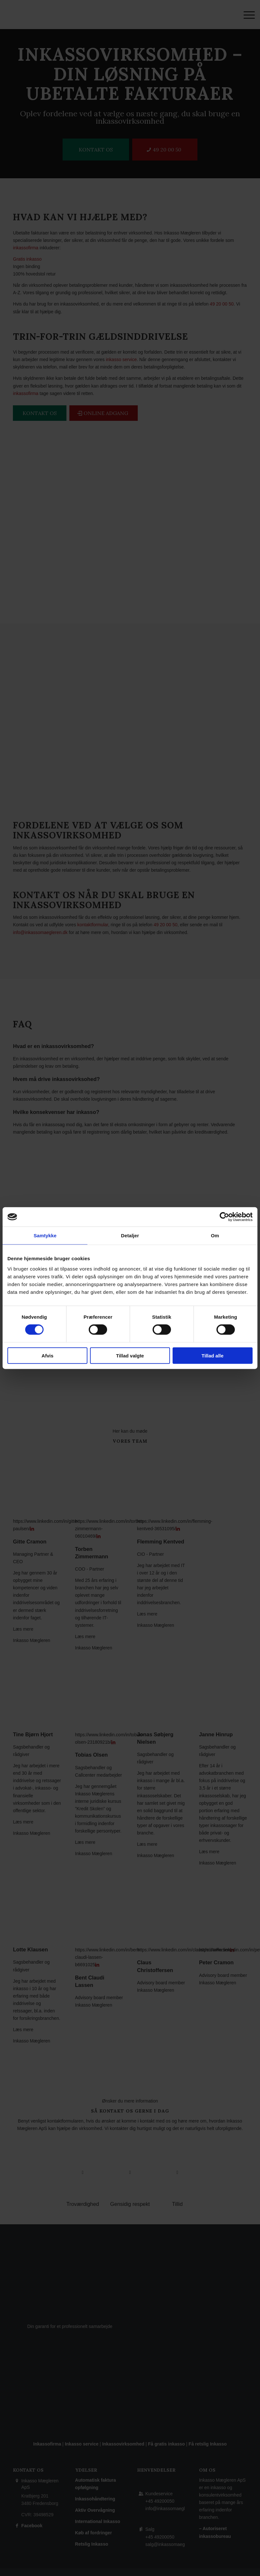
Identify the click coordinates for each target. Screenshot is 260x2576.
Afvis (48, 1355)
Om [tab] (215, 1235)
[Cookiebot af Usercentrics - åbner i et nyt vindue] (224, 1217)
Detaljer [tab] (130, 1235)
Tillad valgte (130, 1355)
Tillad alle (213, 1355)
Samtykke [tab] (45, 1235)
